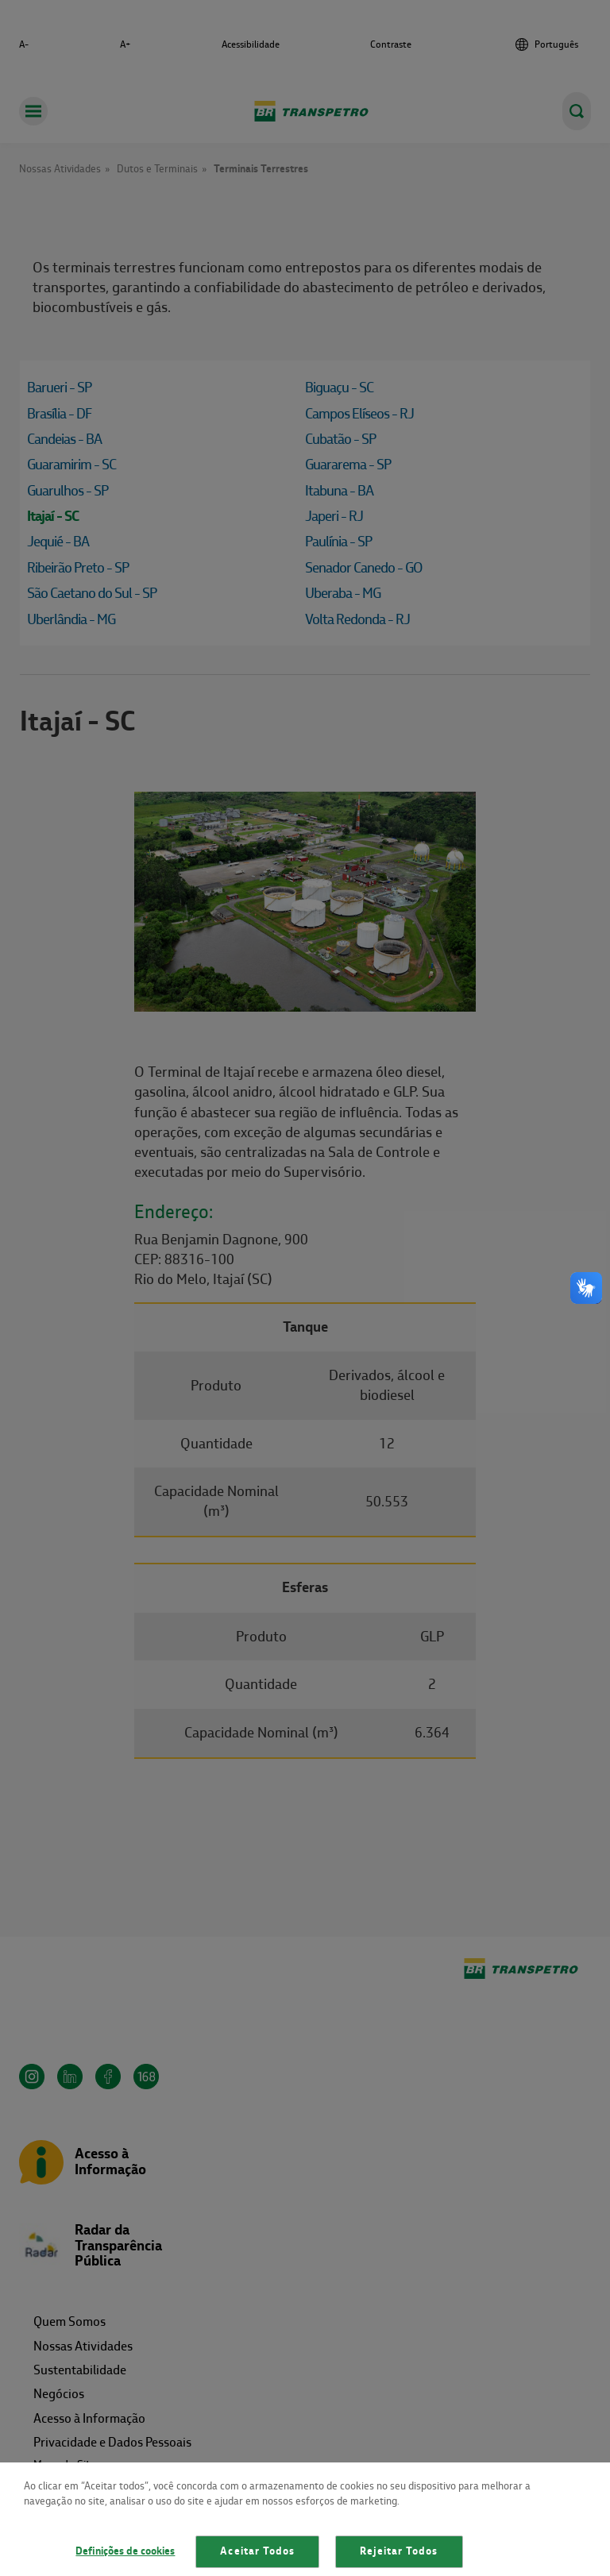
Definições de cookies (125, 2551)
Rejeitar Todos (399, 2551)
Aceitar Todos (257, 2551)
